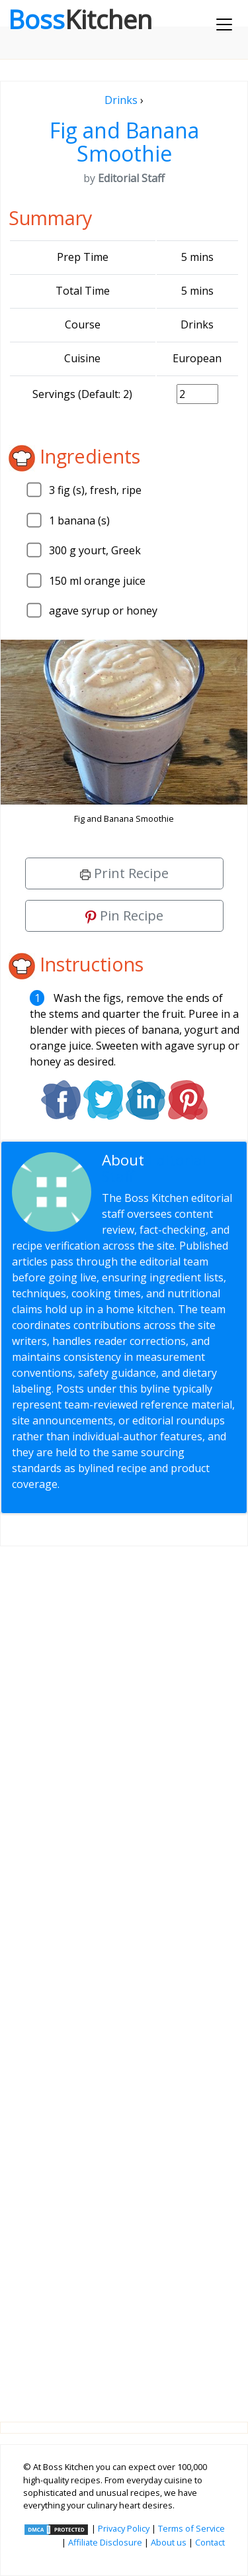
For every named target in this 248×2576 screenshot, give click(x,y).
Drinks (121, 100)
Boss (80, 19)
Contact (210, 2542)
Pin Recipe (124, 915)
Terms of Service (191, 2528)
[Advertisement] (124, 1973)
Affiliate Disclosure (105, 2542)
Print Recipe (124, 873)
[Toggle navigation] (224, 24)
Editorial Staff (154, 1168)
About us (168, 2542)
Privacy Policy (123, 2528)
